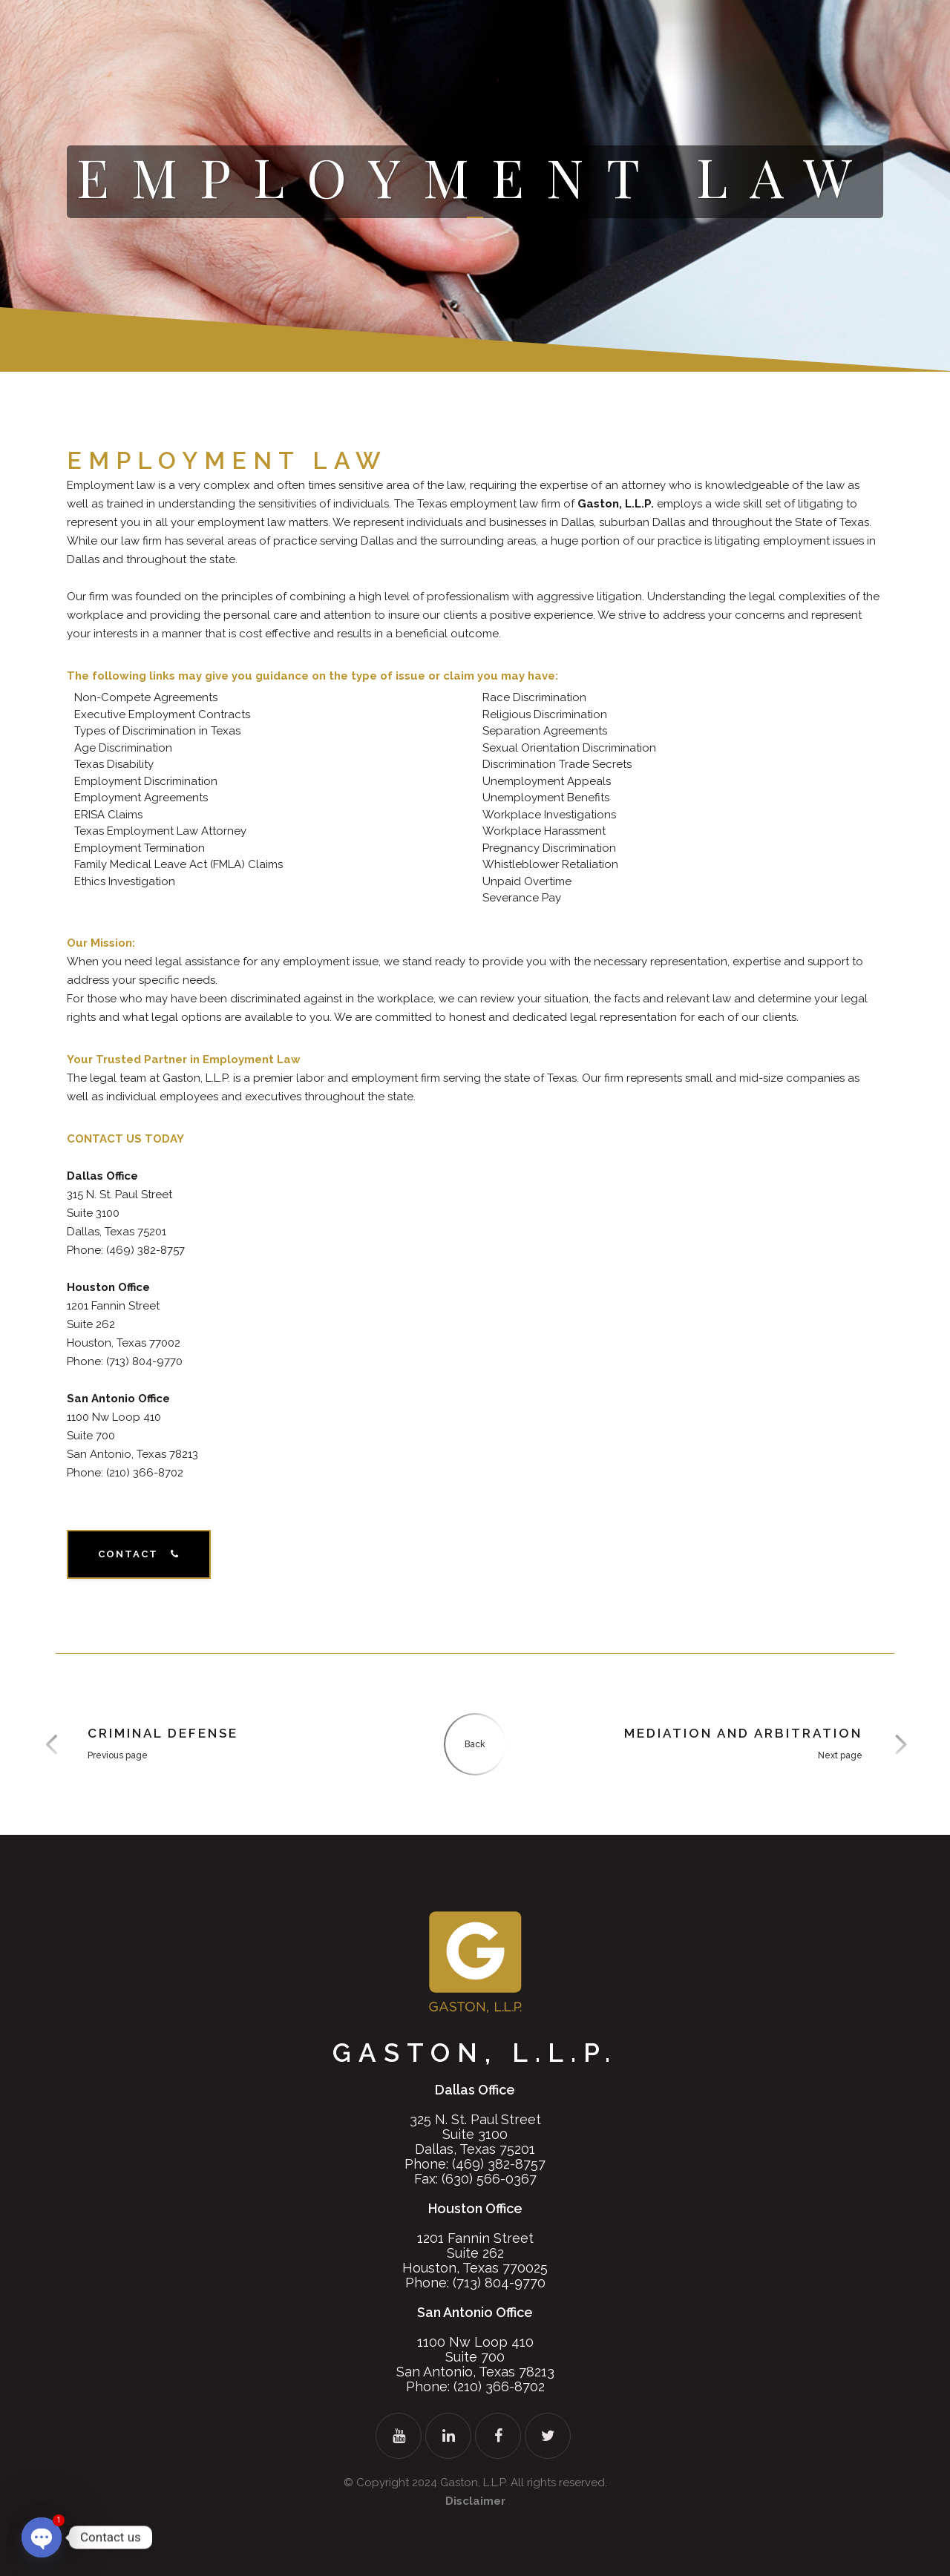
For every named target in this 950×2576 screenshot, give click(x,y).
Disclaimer (475, 2501)
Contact (139, 1554)
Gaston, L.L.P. (474, 2482)
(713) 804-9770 (499, 2282)
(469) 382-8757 (499, 2164)
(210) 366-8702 (499, 2386)
